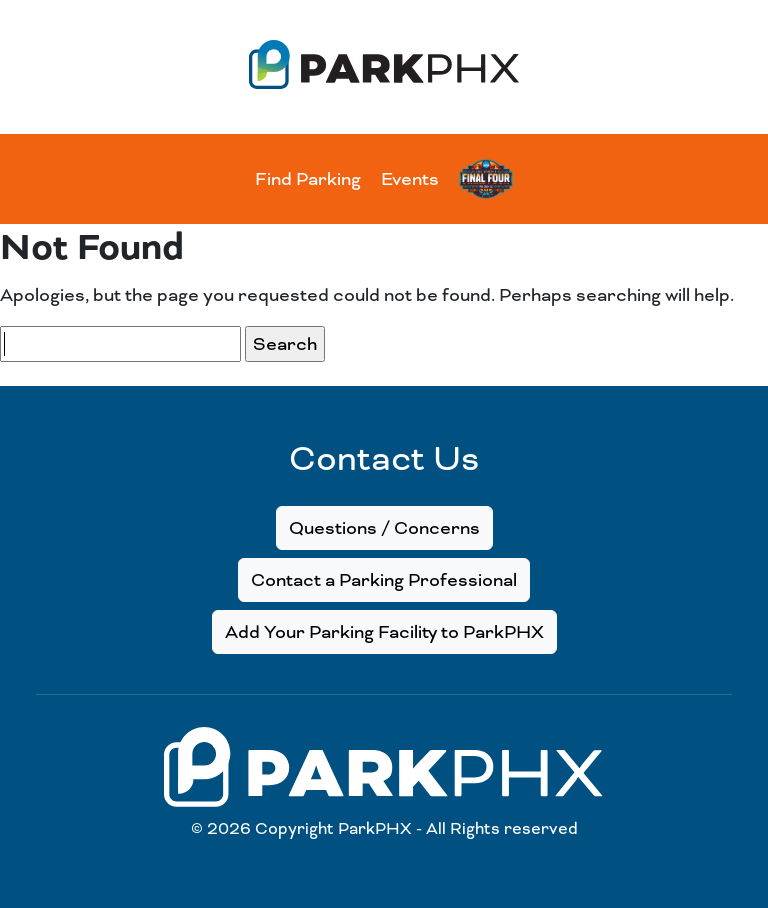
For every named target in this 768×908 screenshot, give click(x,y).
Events (410, 179)
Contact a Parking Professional (384, 580)
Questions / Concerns (384, 528)
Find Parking (308, 179)
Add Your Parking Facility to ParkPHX (384, 632)
